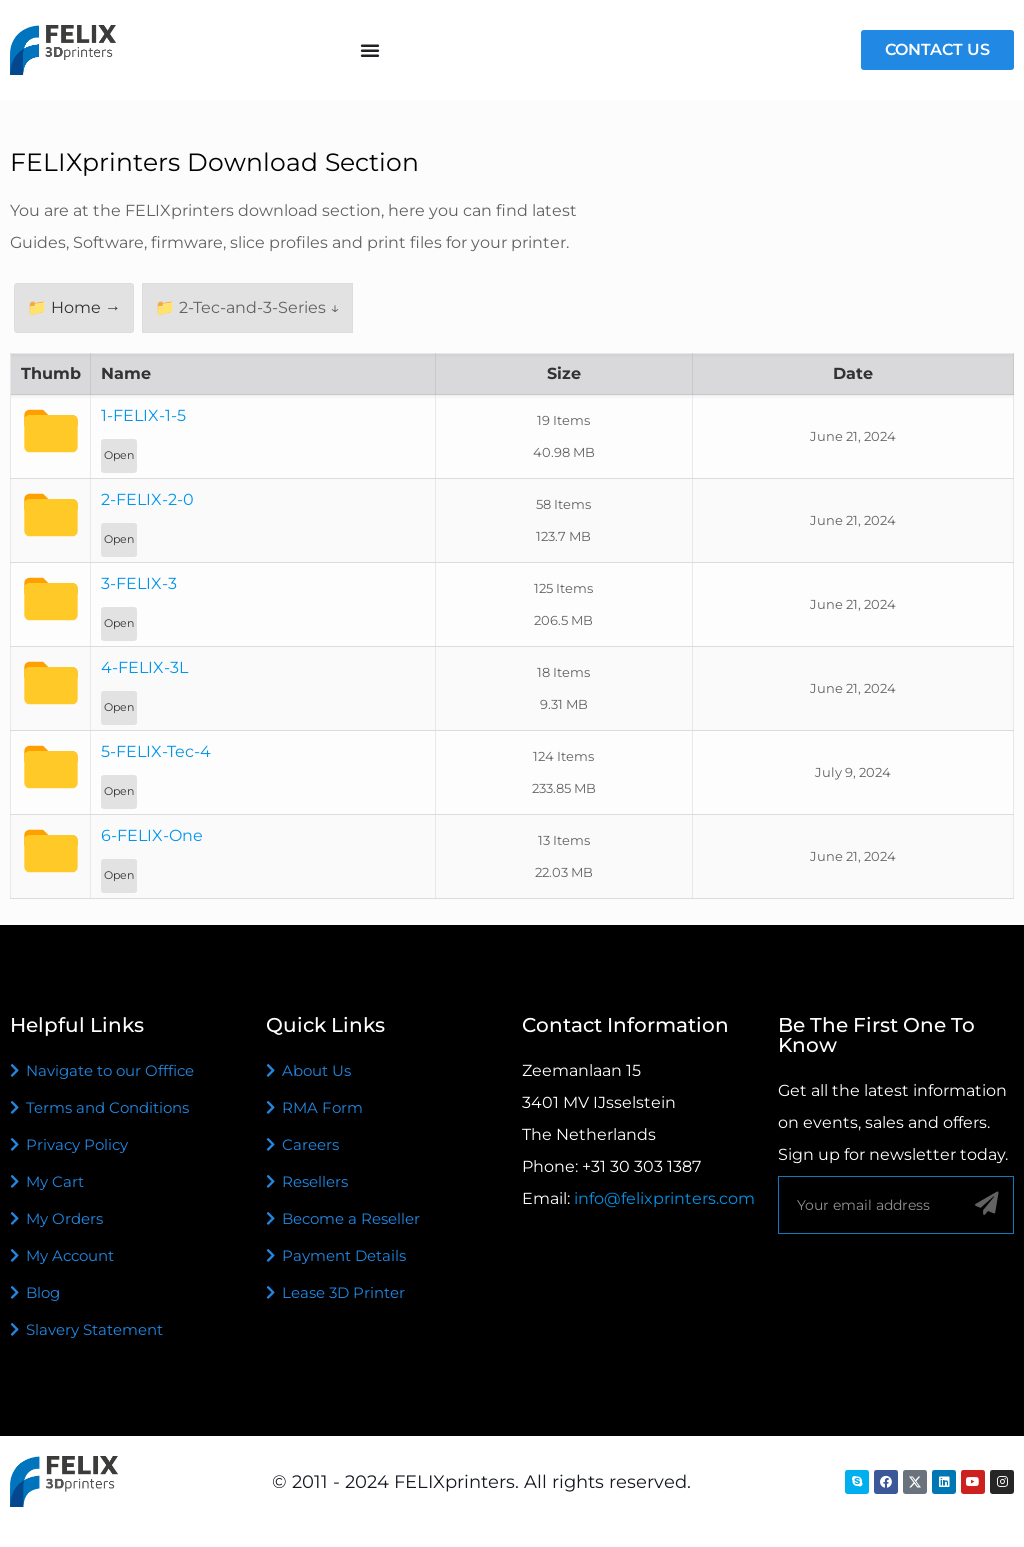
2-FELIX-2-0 (147, 499)
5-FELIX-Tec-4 (156, 751)
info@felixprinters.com (664, 1198)
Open (119, 455)
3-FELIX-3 (139, 583)
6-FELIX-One (152, 835)
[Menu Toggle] (370, 50)
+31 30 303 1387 (641, 1166)
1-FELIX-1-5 (143, 415)
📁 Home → (74, 307)
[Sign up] (986, 1204)
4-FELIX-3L (144, 667)
